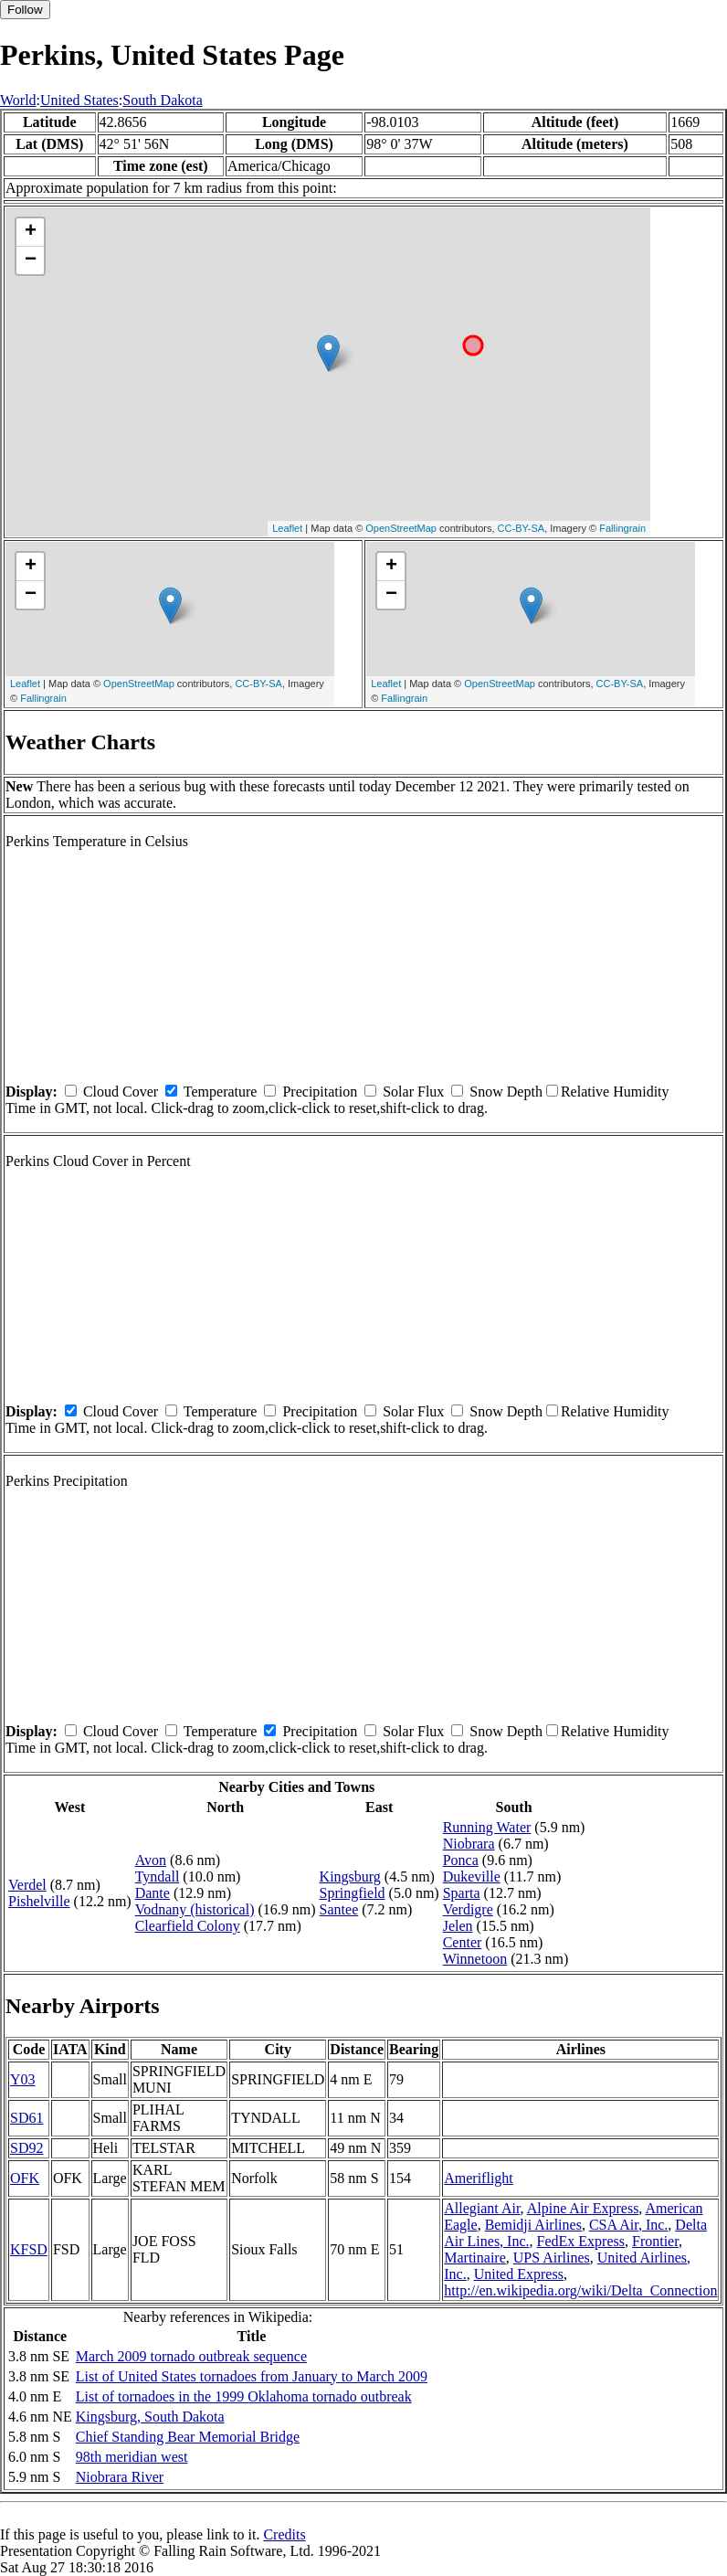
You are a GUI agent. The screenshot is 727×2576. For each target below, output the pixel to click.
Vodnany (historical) (195, 1909)
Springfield (352, 1893)
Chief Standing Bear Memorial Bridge (188, 2436)
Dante (152, 1893)
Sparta (461, 1893)
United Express (519, 2274)
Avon (150, 1860)
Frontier (655, 2241)
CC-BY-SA (521, 528)
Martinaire (475, 2257)
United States (79, 100)
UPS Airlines (551, 2257)
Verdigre (468, 1909)
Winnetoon (475, 1958)
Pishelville (39, 1901)
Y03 (23, 2079)
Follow (25, 9)
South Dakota (162, 100)
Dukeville (471, 1876)
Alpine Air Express (583, 2208)
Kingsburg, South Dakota (150, 2416)
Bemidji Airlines (533, 2224)
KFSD (28, 2249)
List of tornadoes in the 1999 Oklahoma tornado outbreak (244, 2396)
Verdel (27, 1884)
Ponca (461, 1860)
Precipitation (319, 1091)
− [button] (31, 260)
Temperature (221, 1091)
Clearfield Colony (187, 1926)
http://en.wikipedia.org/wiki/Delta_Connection (580, 2290)
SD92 (26, 2148)
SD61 (26, 2117)
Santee (339, 1909)
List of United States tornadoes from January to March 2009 (251, 2376)
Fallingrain (622, 528)
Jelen (458, 1926)
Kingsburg (350, 1876)
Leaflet (287, 528)
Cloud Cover (120, 1091)
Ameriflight (478, 2178)
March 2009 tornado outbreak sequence (191, 2356)
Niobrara (469, 1843)
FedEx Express (581, 2241)
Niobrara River (119, 2477)
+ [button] (31, 232)
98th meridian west (132, 2457)
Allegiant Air (482, 2208)
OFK (24, 2178)
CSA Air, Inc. (628, 2224)
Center (462, 1942)
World (18, 100)
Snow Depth (506, 1091)
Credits (284, 2534)
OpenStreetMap (401, 528)
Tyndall (157, 1876)
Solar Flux (413, 1091)
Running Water (487, 1827)
